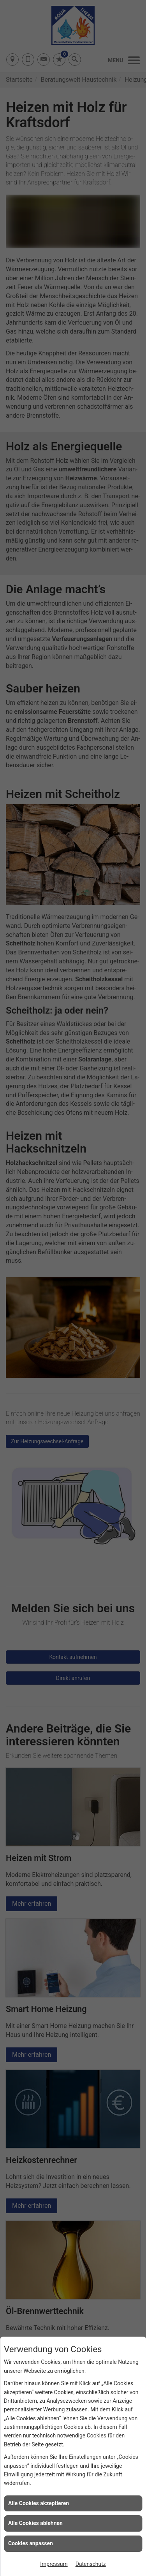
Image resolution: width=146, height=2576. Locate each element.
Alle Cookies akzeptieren (38, 2503)
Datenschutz (91, 2564)
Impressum (53, 2564)
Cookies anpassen (30, 2543)
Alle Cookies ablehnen (35, 2523)
